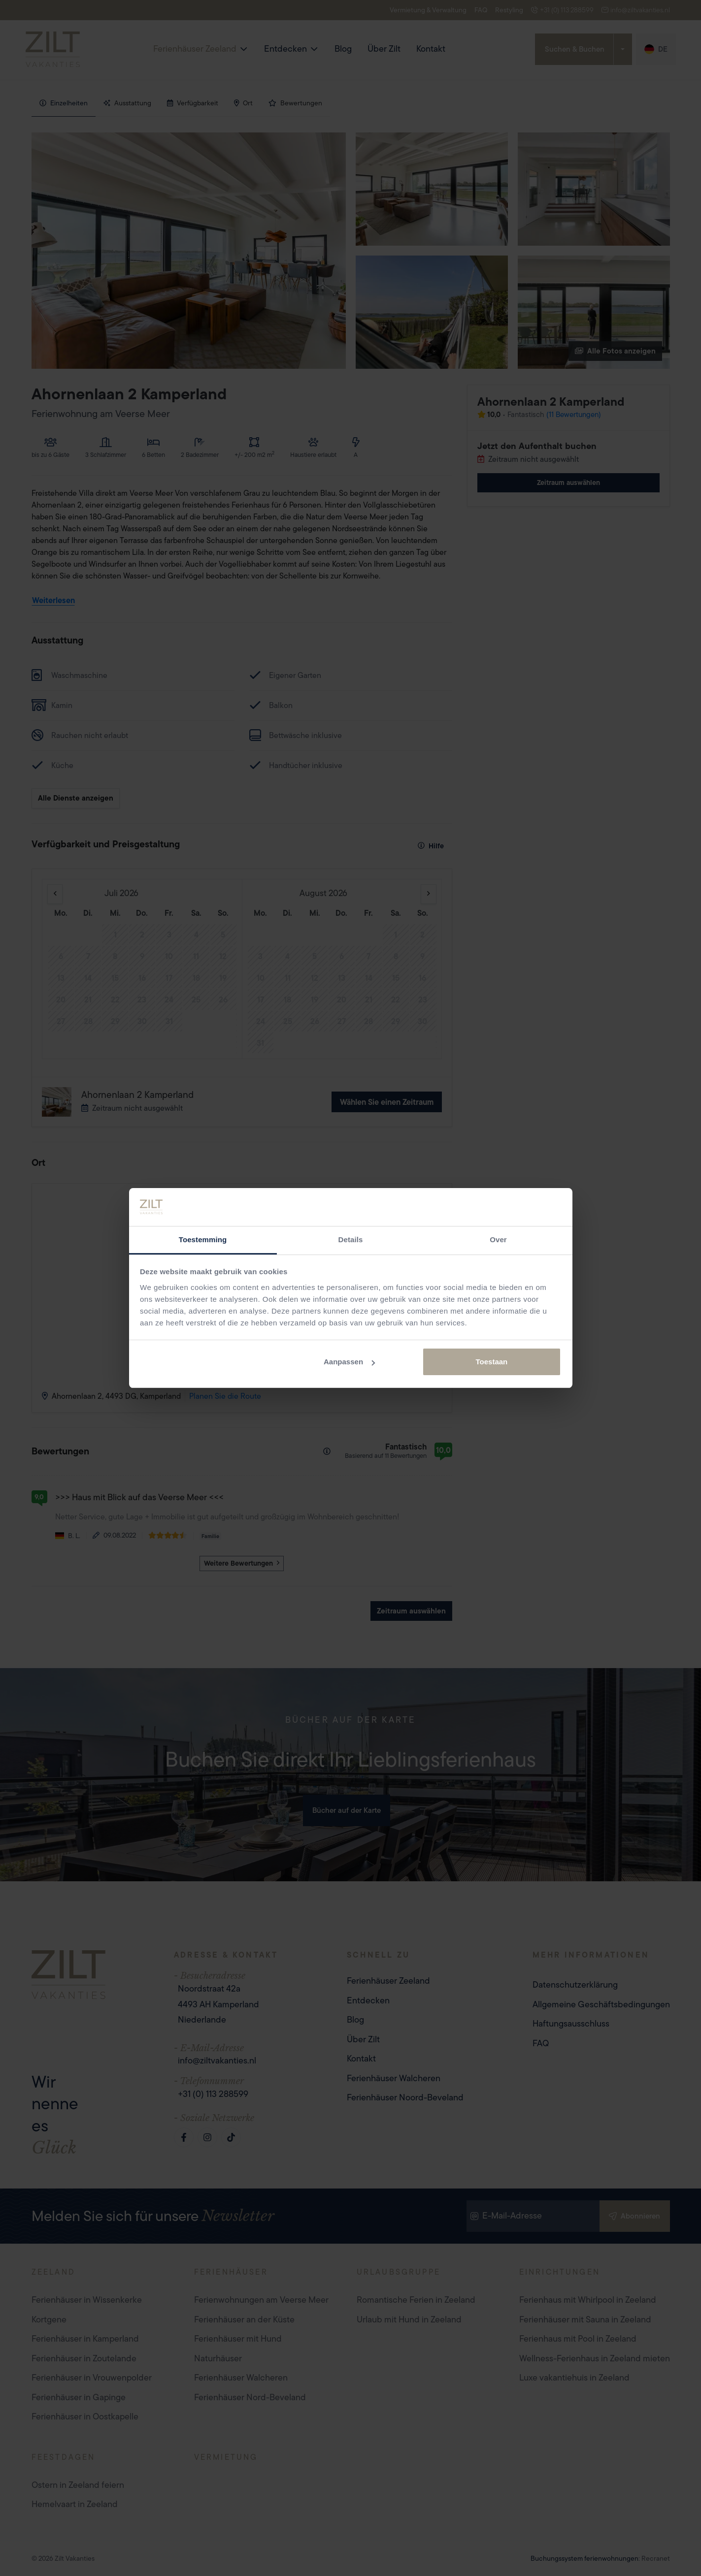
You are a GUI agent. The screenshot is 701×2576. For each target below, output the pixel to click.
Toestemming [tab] (203, 1239)
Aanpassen (349, 1361)
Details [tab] (350, 1239)
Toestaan (492, 1361)
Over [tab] (498, 1239)
